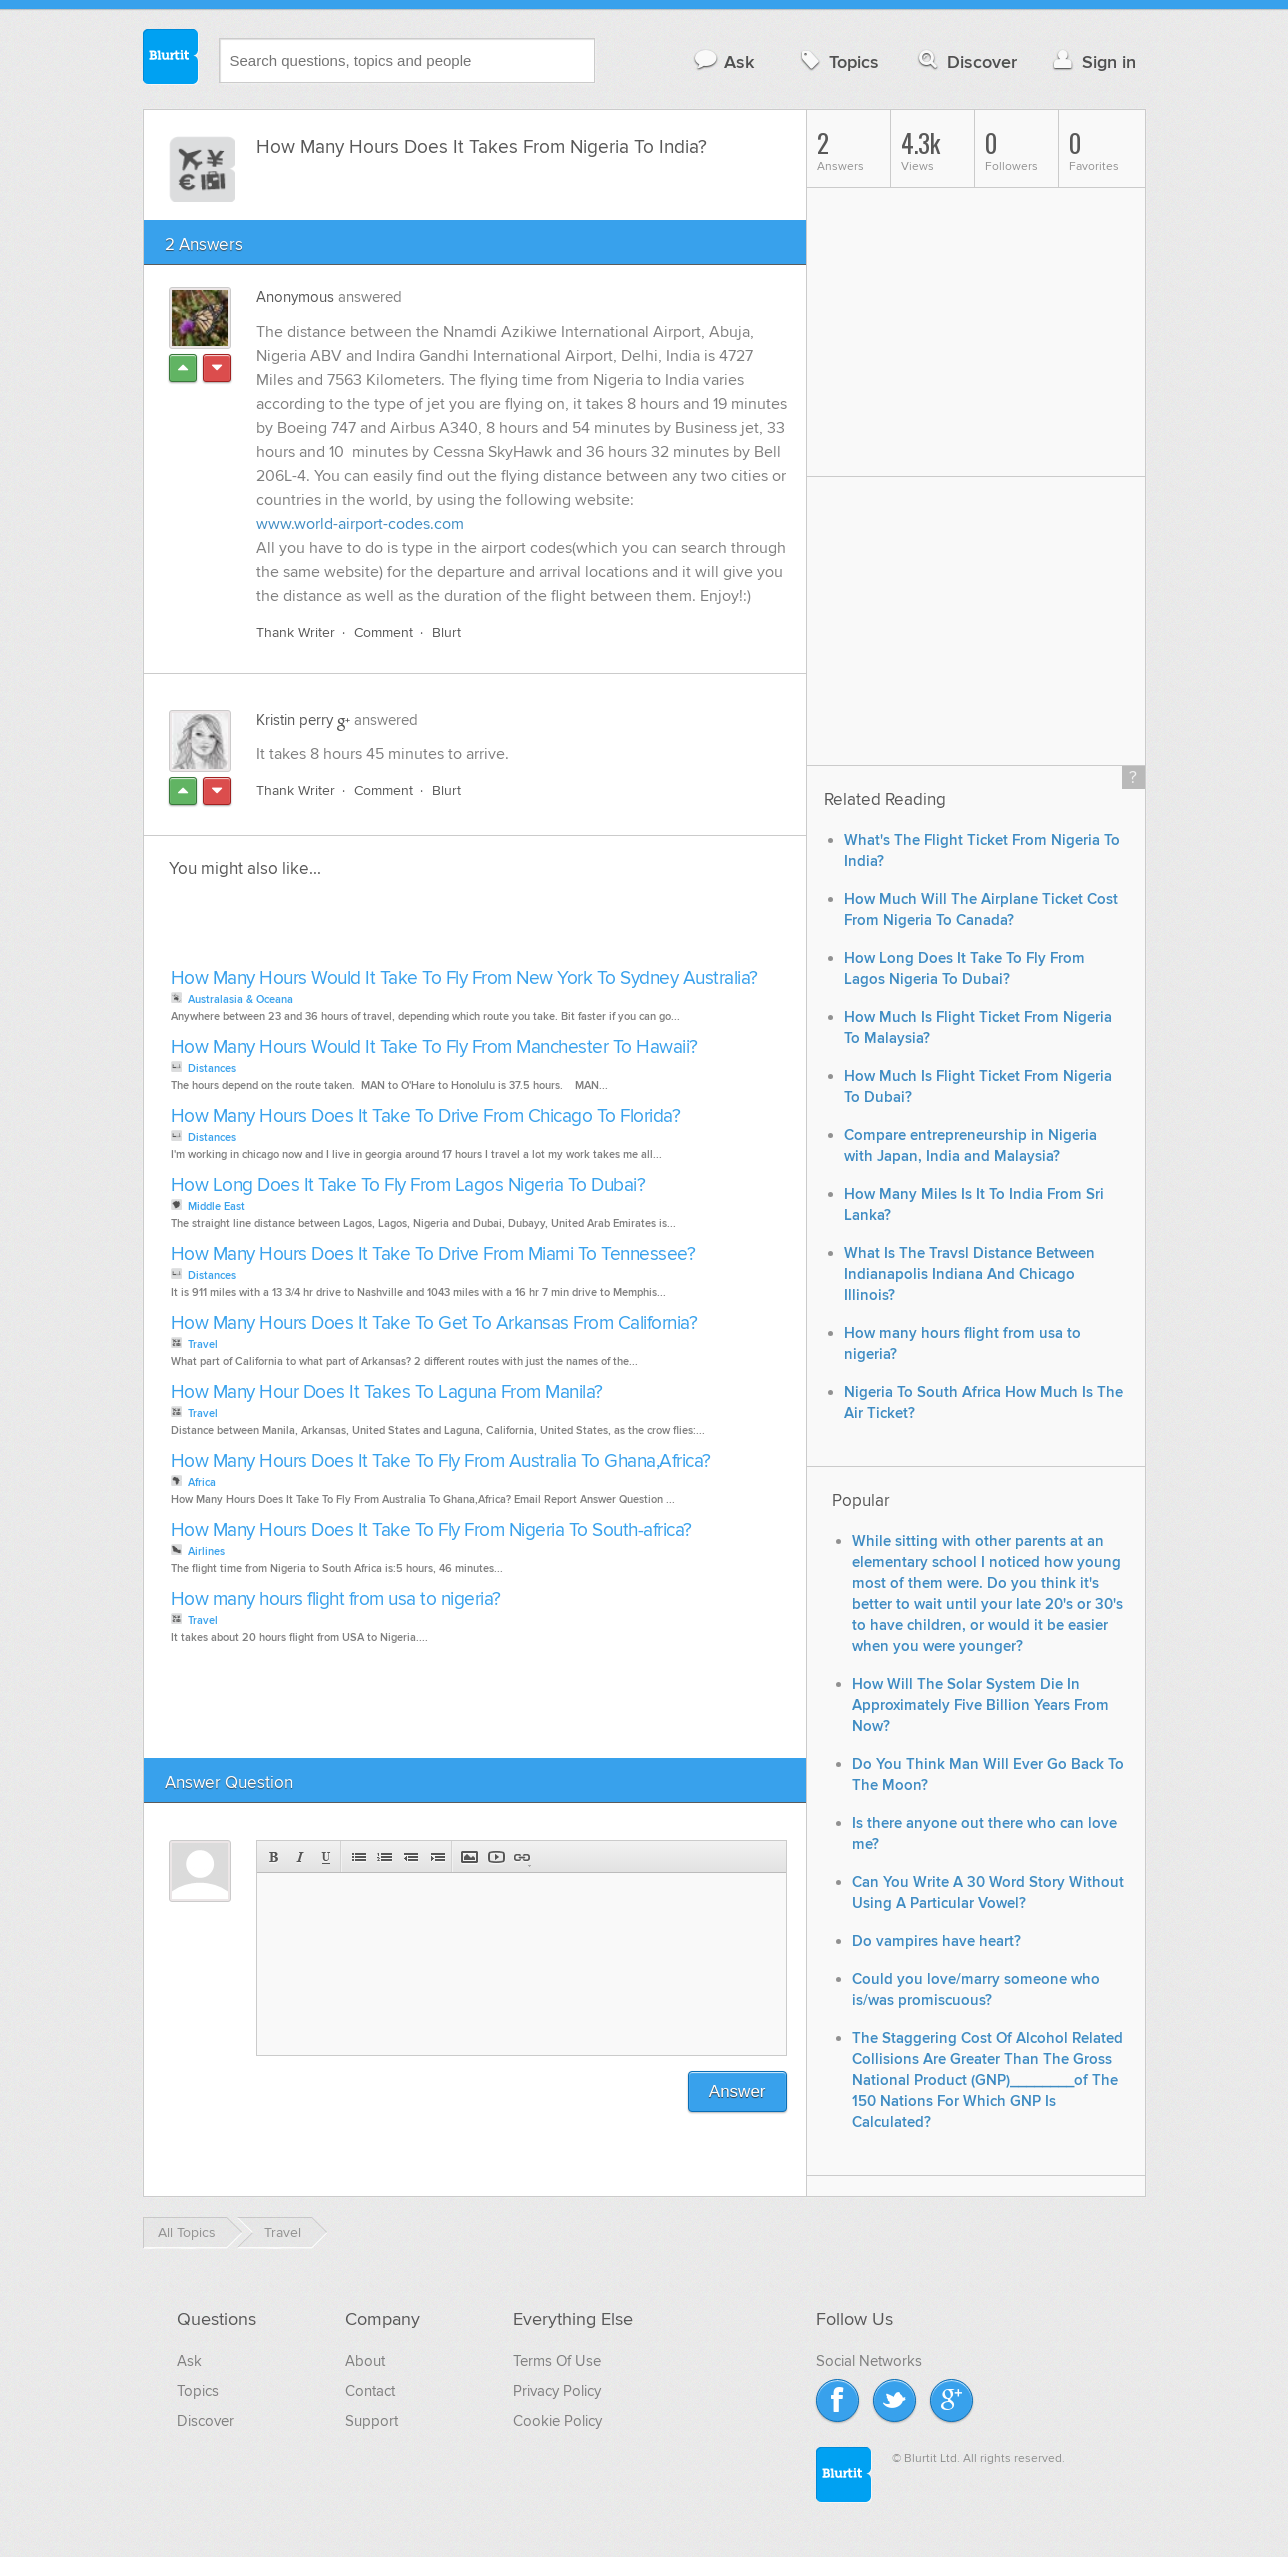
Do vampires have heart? (936, 1941)
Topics (837, 61)
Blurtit (171, 59)
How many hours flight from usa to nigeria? (336, 1599)
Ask (723, 61)
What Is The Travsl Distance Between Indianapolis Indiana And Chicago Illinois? (969, 1274)
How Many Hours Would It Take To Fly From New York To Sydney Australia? (464, 978)
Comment (383, 632)
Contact (370, 2391)
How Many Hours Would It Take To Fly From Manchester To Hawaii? (434, 1047)
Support (371, 2421)
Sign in (1092, 61)
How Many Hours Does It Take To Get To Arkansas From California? (434, 1323)
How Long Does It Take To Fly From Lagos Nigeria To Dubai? (408, 1185)
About (365, 2361)
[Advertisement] (396, 929)
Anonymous (295, 297)
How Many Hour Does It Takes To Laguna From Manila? (387, 1392)
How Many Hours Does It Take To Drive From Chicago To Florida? (426, 1116)
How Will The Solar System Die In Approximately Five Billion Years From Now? (980, 1705)
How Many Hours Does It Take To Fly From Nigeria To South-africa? (431, 1530)
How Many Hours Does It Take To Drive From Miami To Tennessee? (433, 1254)
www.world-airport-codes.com (360, 524)
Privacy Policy (557, 2391)
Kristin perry (294, 720)
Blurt (446, 632)
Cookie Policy (557, 2421)
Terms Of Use (557, 2361)
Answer (737, 2091)
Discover (965, 61)
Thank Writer (295, 632)
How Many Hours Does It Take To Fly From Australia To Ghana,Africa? (441, 1461)
